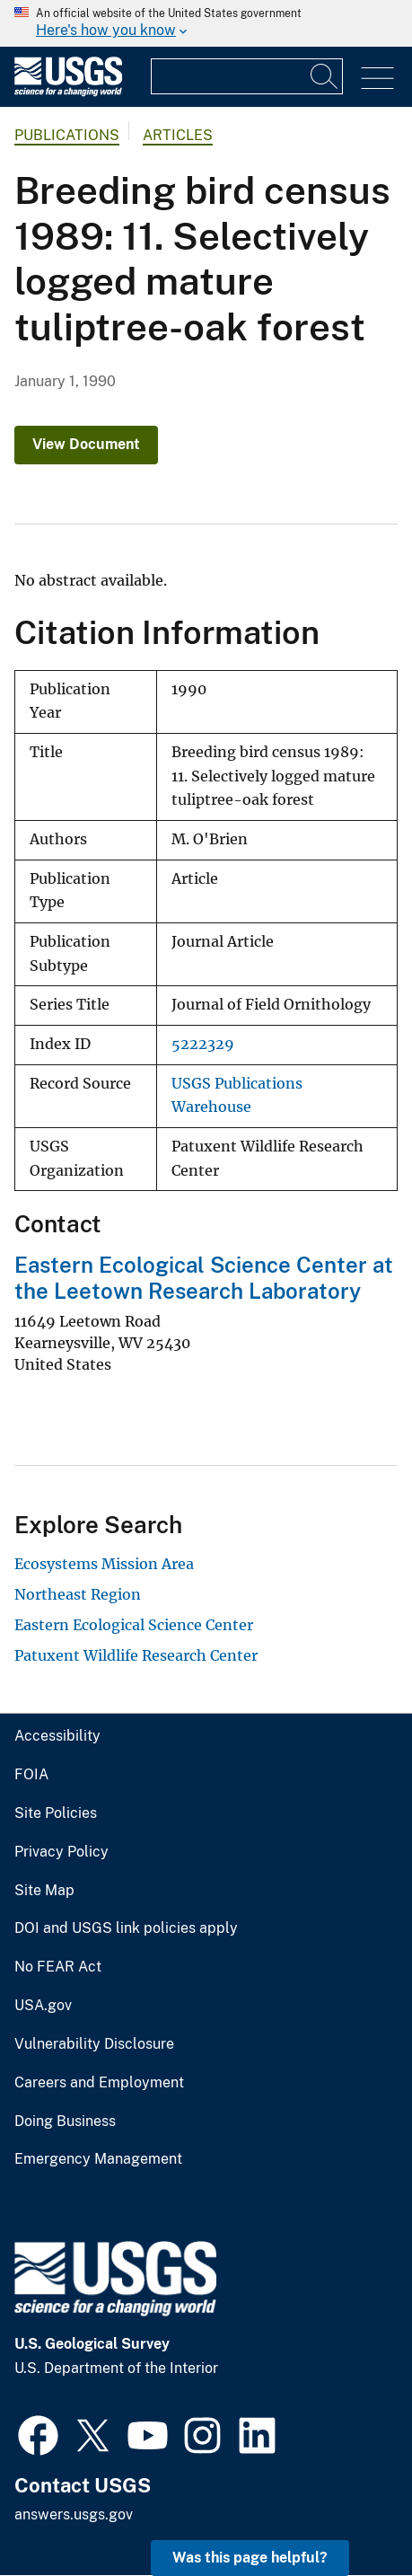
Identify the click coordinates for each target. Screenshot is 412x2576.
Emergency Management (98, 2159)
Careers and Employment (99, 2083)
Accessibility (57, 1736)
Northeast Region (77, 1594)
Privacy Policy (61, 1852)
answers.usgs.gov (73, 2514)
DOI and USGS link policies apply (126, 1928)
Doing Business (65, 2121)
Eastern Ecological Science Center (133, 1625)
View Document (86, 444)
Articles (178, 135)
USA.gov (43, 2006)
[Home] (68, 92)
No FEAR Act (57, 1967)
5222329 (202, 1044)
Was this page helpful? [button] (250, 2557)
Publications (66, 135)
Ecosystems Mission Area (104, 1564)
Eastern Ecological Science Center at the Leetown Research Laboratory (203, 1277)
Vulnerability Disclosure (94, 2044)
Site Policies (55, 1813)
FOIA (31, 1775)
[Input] (247, 76)
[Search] (325, 76)
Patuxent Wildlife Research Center (136, 1655)
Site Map (44, 1891)
